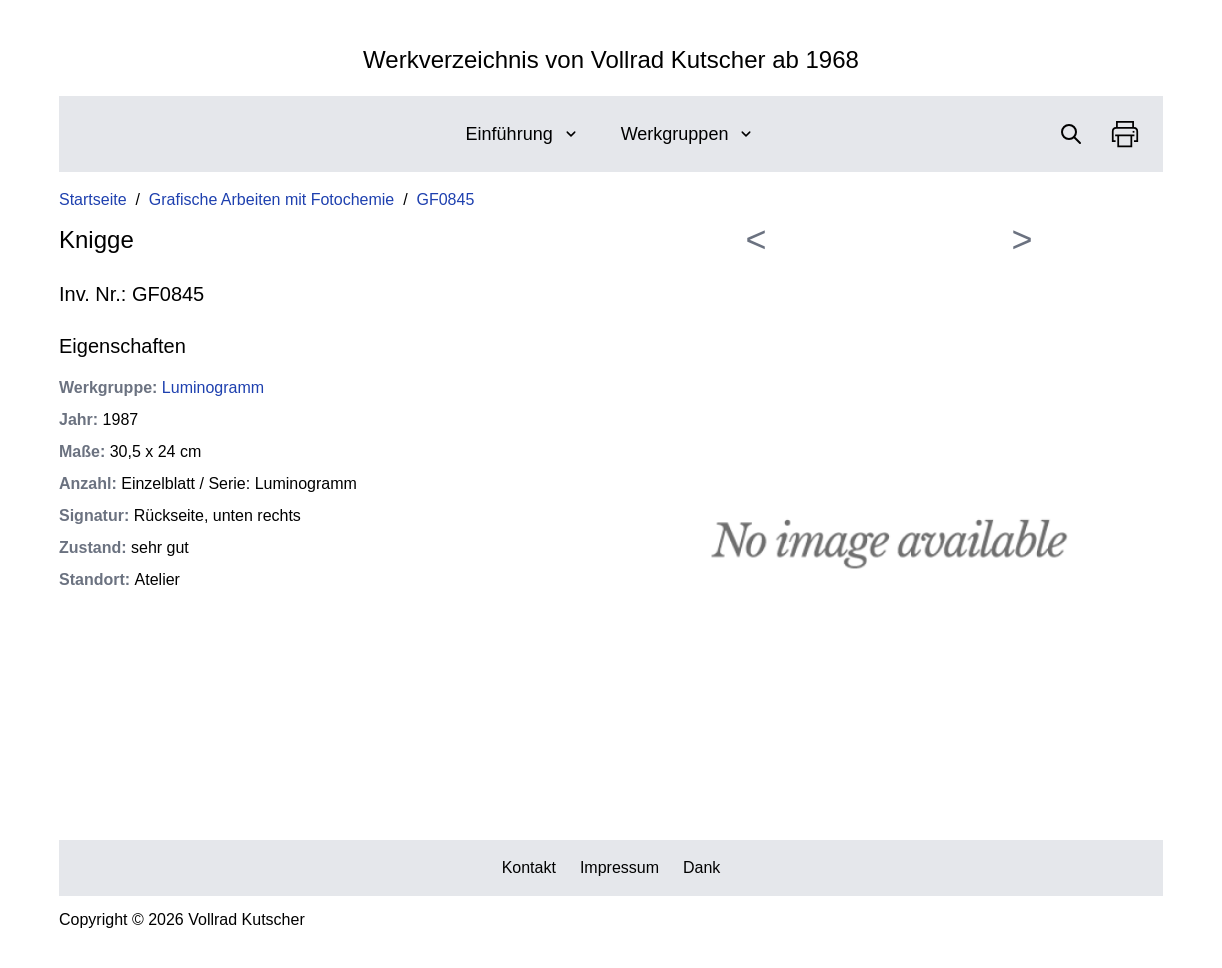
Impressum (619, 867)
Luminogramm (213, 387)
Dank (701, 867)
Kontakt (529, 867)
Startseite (93, 199)
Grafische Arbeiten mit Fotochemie (271, 199)
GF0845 (446, 199)
